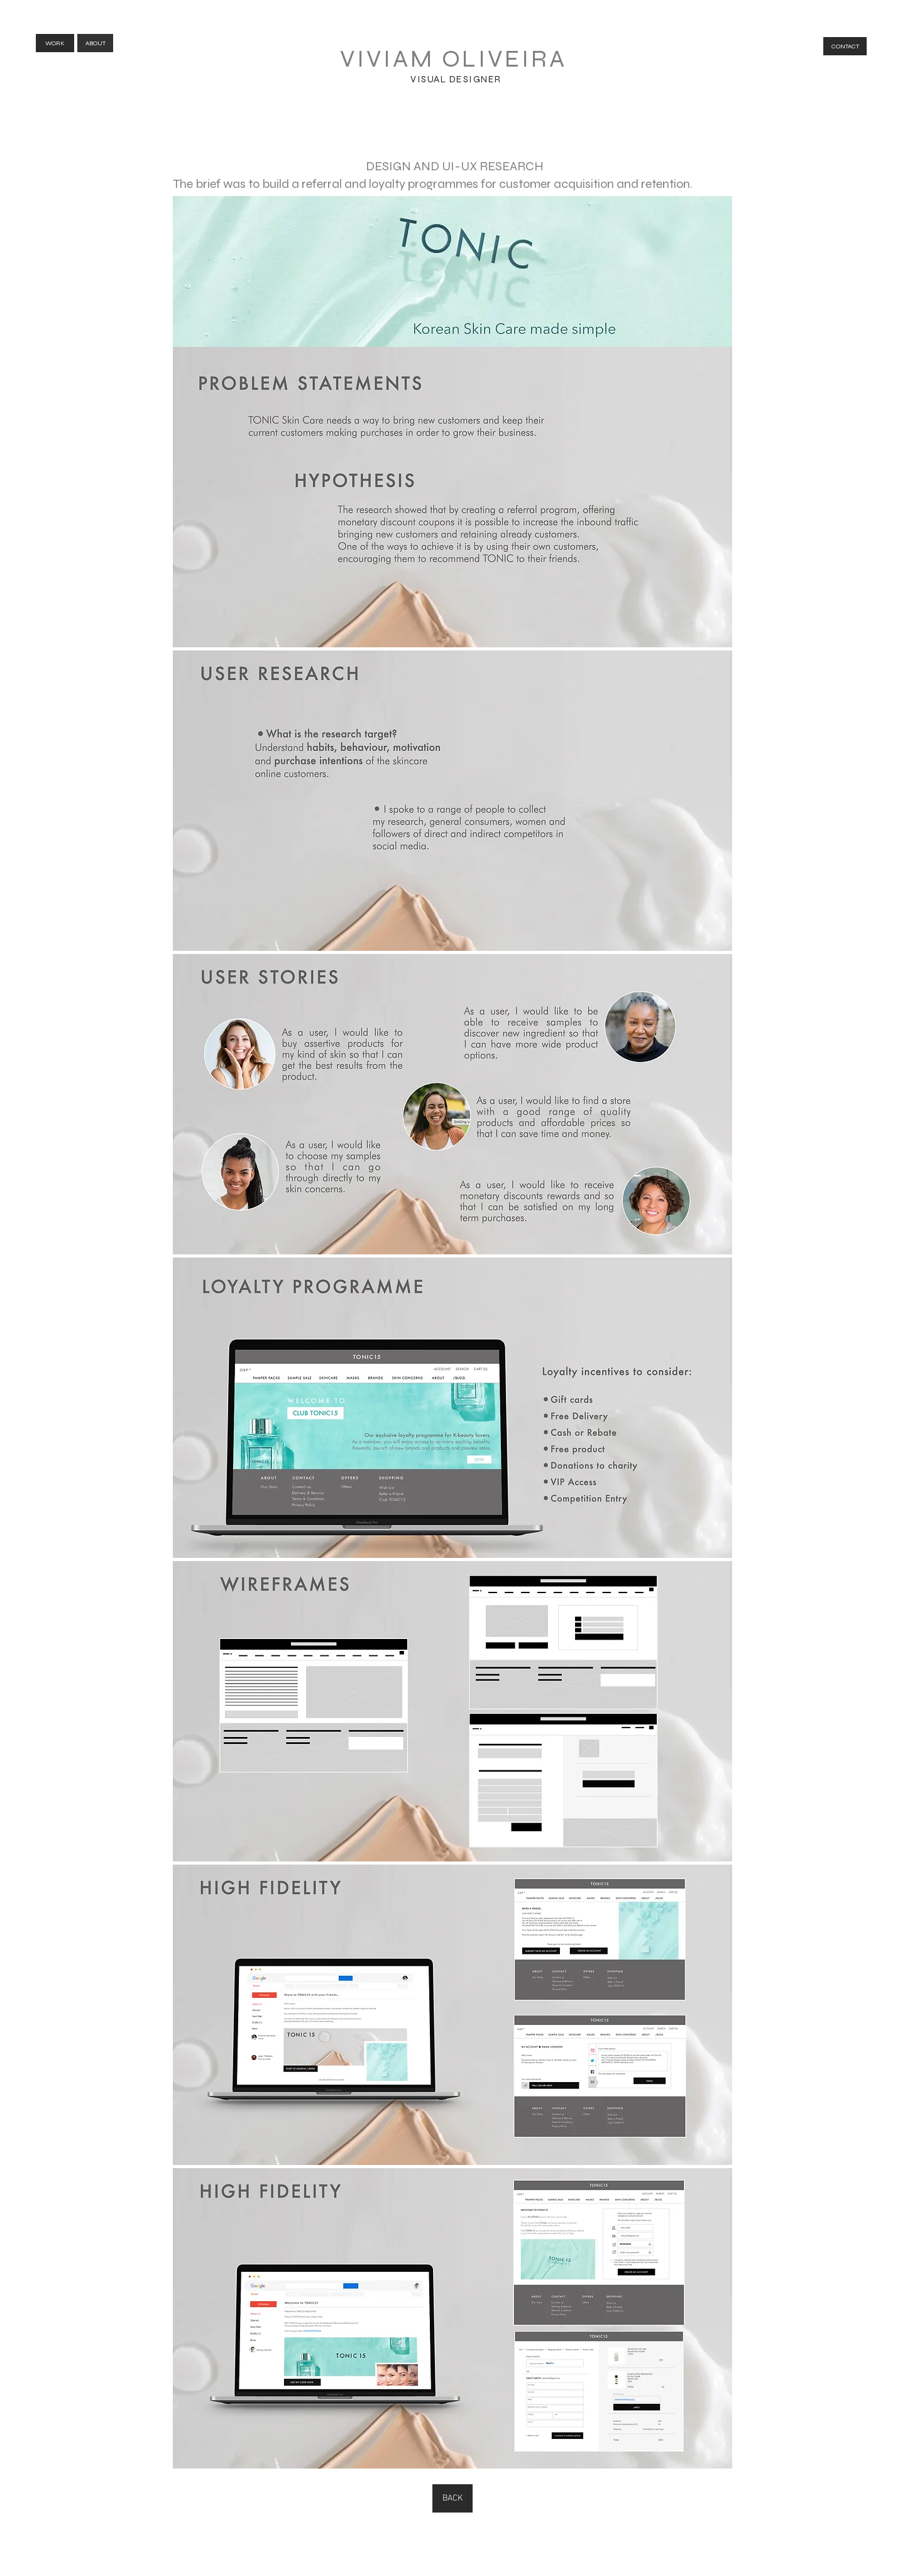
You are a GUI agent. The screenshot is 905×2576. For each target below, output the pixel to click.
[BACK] (452, 2498)
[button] (452, 497)
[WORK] (55, 43)
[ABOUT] (95, 43)
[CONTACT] (845, 46)
